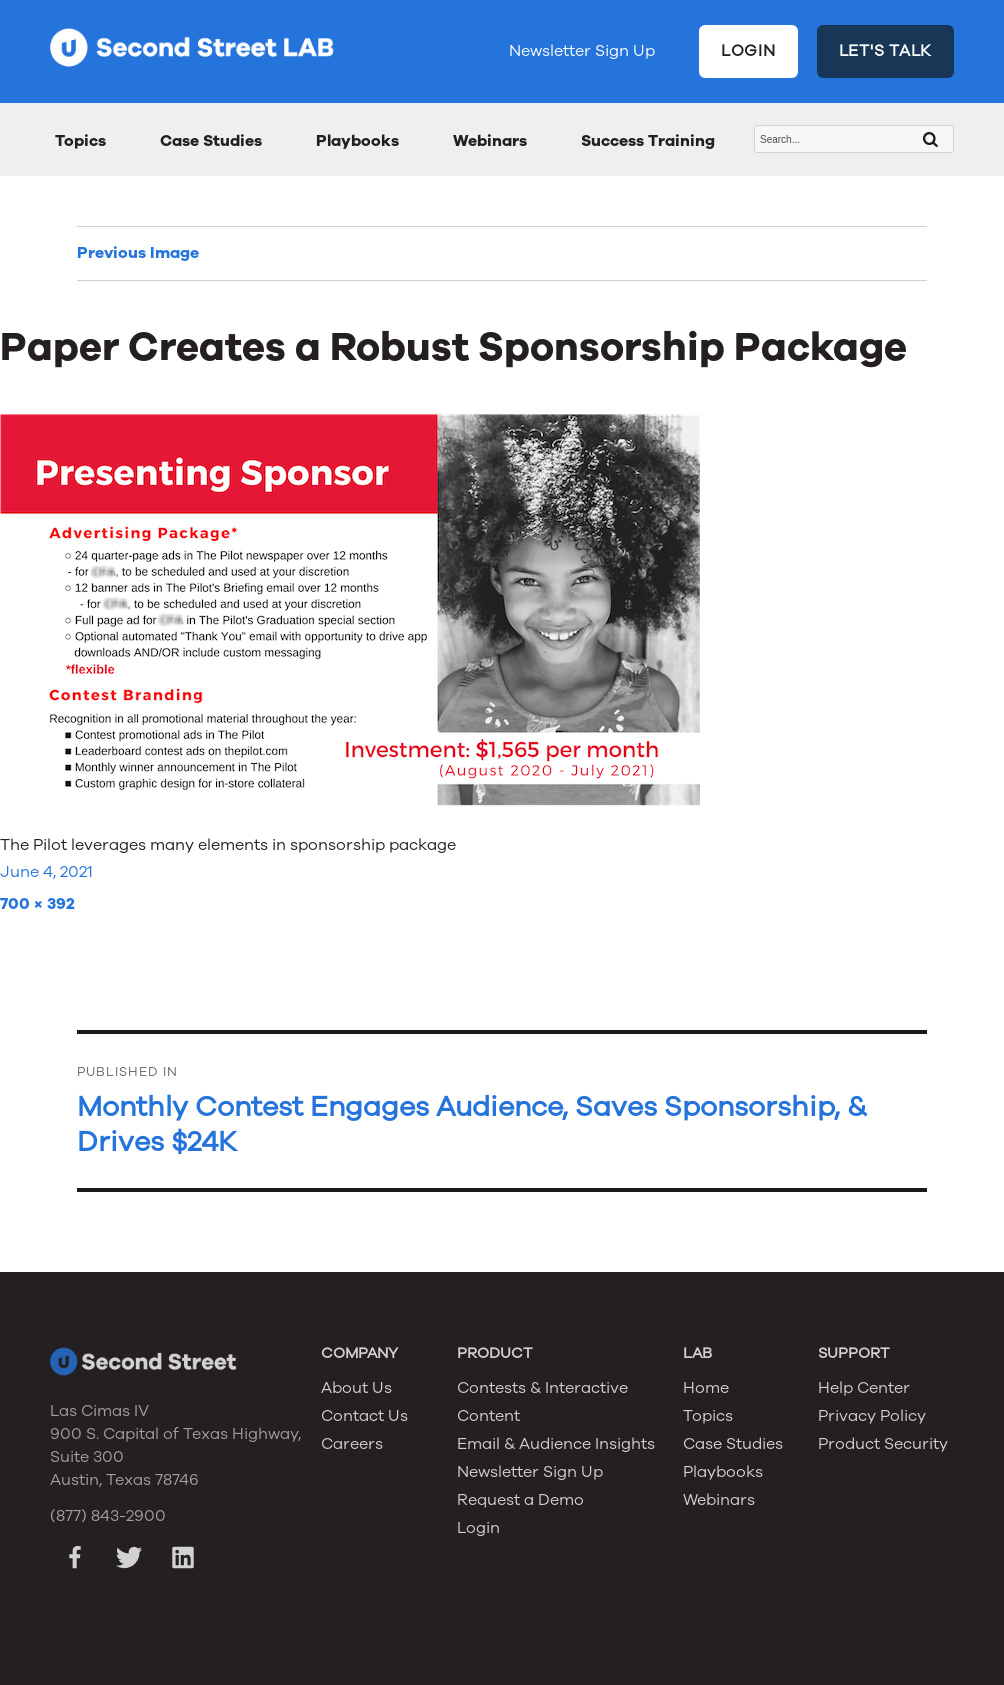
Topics (80, 141)
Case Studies (211, 141)
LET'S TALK (886, 51)
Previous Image (138, 253)
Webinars (490, 141)
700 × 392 (37, 904)
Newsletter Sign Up (582, 51)
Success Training (648, 141)
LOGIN (748, 51)
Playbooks (357, 141)
